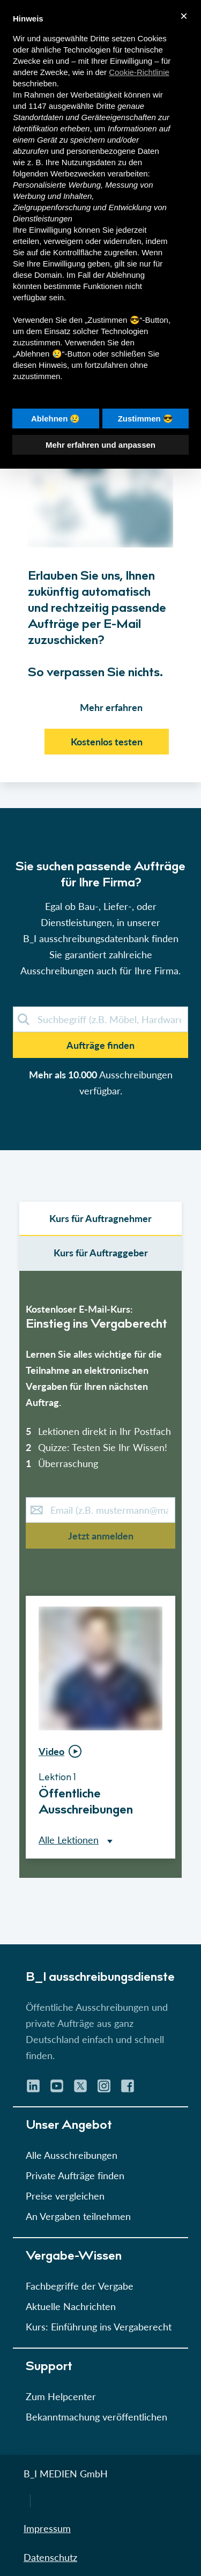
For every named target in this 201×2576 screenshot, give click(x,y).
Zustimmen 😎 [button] (145, 418)
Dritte (105, 105)
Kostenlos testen (107, 741)
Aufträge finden (100, 1045)
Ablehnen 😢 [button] (55, 418)
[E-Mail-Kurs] (100, 1510)
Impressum (47, 2528)
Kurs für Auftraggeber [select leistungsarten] (101, 1253)
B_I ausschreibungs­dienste (100, 1978)
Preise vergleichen (65, 2196)
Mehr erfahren (111, 707)
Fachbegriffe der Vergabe (79, 2286)
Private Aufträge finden (75, 2175)
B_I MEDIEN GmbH (66, 2473)
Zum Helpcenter (61, 2396)
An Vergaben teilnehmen (78, 2216)
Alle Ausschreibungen (71, 2155)
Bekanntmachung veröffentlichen (96, 2417)
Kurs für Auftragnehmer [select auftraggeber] (100, 1218)
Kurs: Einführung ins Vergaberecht (99, 2327)
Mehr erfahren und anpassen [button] (100, 444)
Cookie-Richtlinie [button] (139, 72)
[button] (100, 1015)
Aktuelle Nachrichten (71, 2306)
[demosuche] (100, 1019)
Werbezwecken (77, 173)
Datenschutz (50, 2557)
